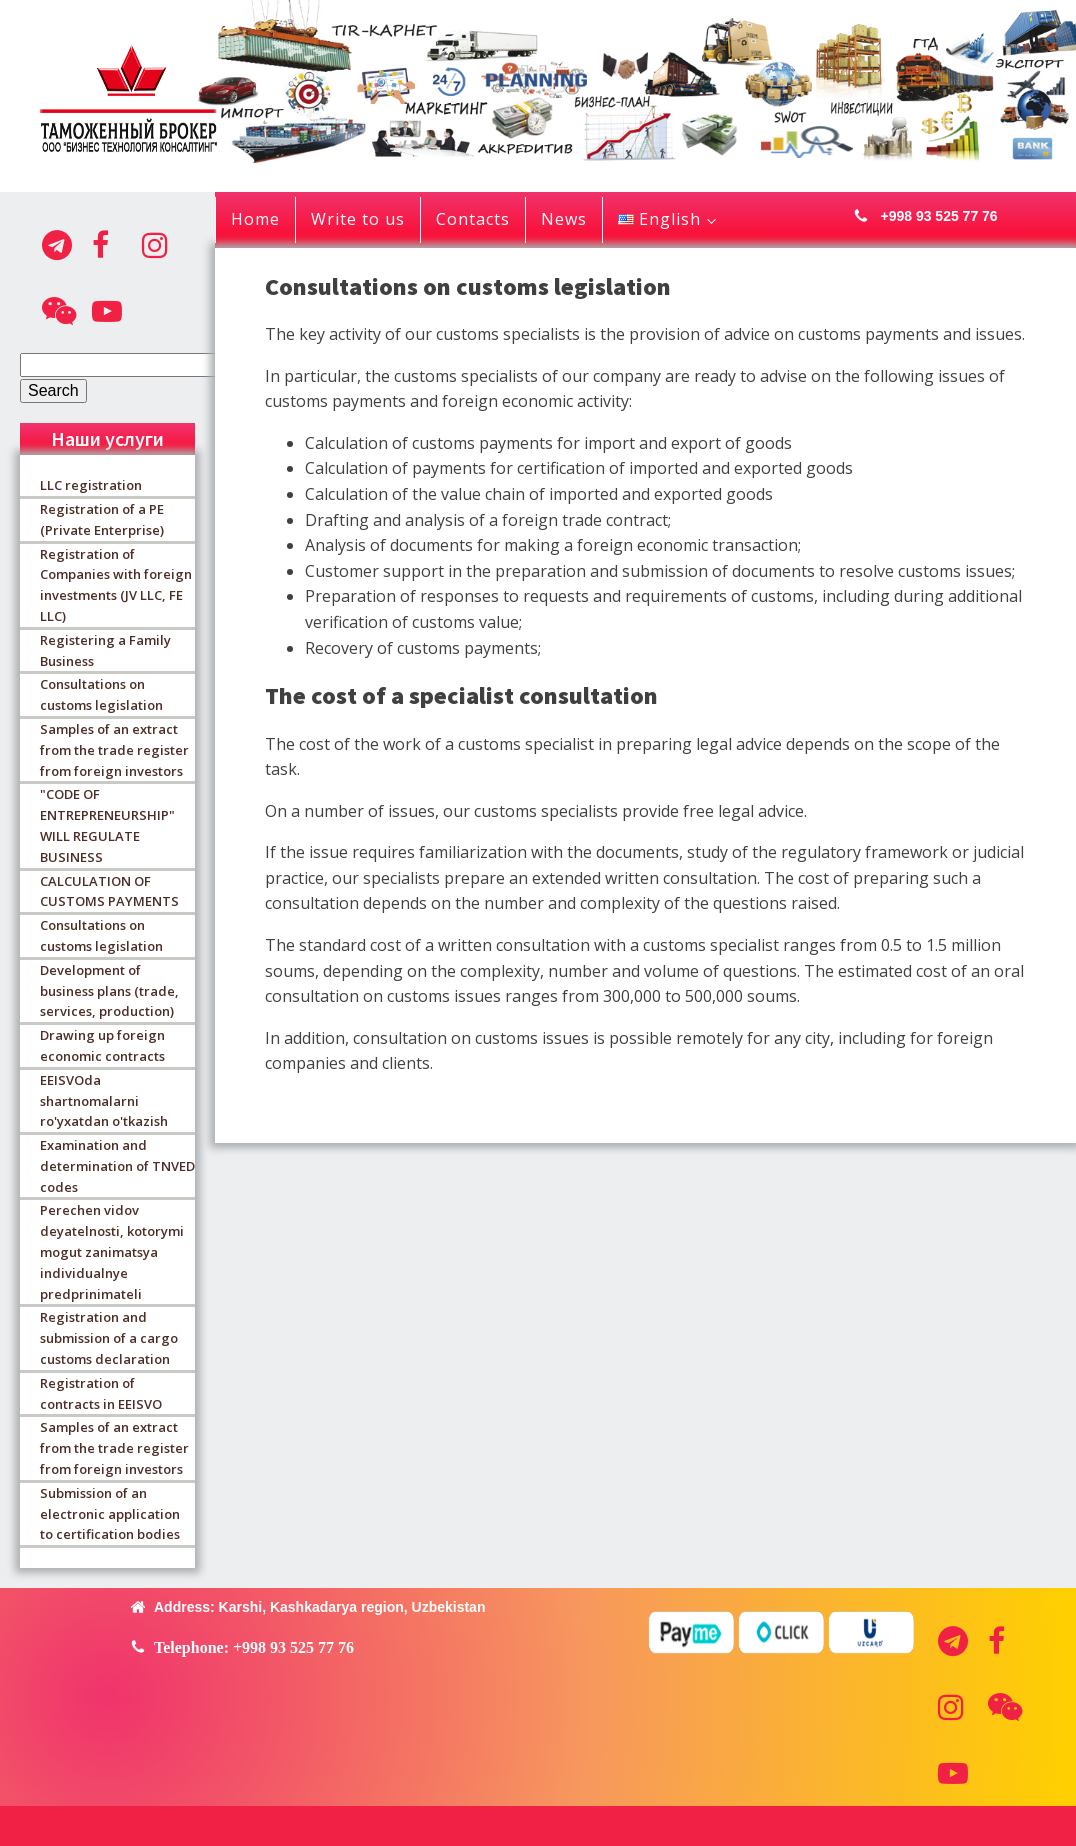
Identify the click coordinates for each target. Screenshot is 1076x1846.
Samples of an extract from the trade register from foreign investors (114, 750)
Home (255, 219)
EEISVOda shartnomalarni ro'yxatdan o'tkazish (104, 1101)
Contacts (473, 219)
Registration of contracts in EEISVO (101, 1393)
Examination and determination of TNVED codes (117, 1166)
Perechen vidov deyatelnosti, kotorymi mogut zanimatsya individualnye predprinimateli (112, 1251)
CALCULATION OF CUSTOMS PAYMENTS (109, 891)
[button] (920, 216)
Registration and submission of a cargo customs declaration (109, 1338)
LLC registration (91, 485)
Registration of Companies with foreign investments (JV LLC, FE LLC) (116, 585)
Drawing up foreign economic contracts (102, 1045)
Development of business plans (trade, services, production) (109, 991)
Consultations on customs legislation (101, 694)
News (564, 219)
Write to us (358, 219)
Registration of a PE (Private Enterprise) (102, 519)
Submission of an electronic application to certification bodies (110, 1514)
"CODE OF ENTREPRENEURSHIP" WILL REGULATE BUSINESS (107, 825)
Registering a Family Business (105, 650)
